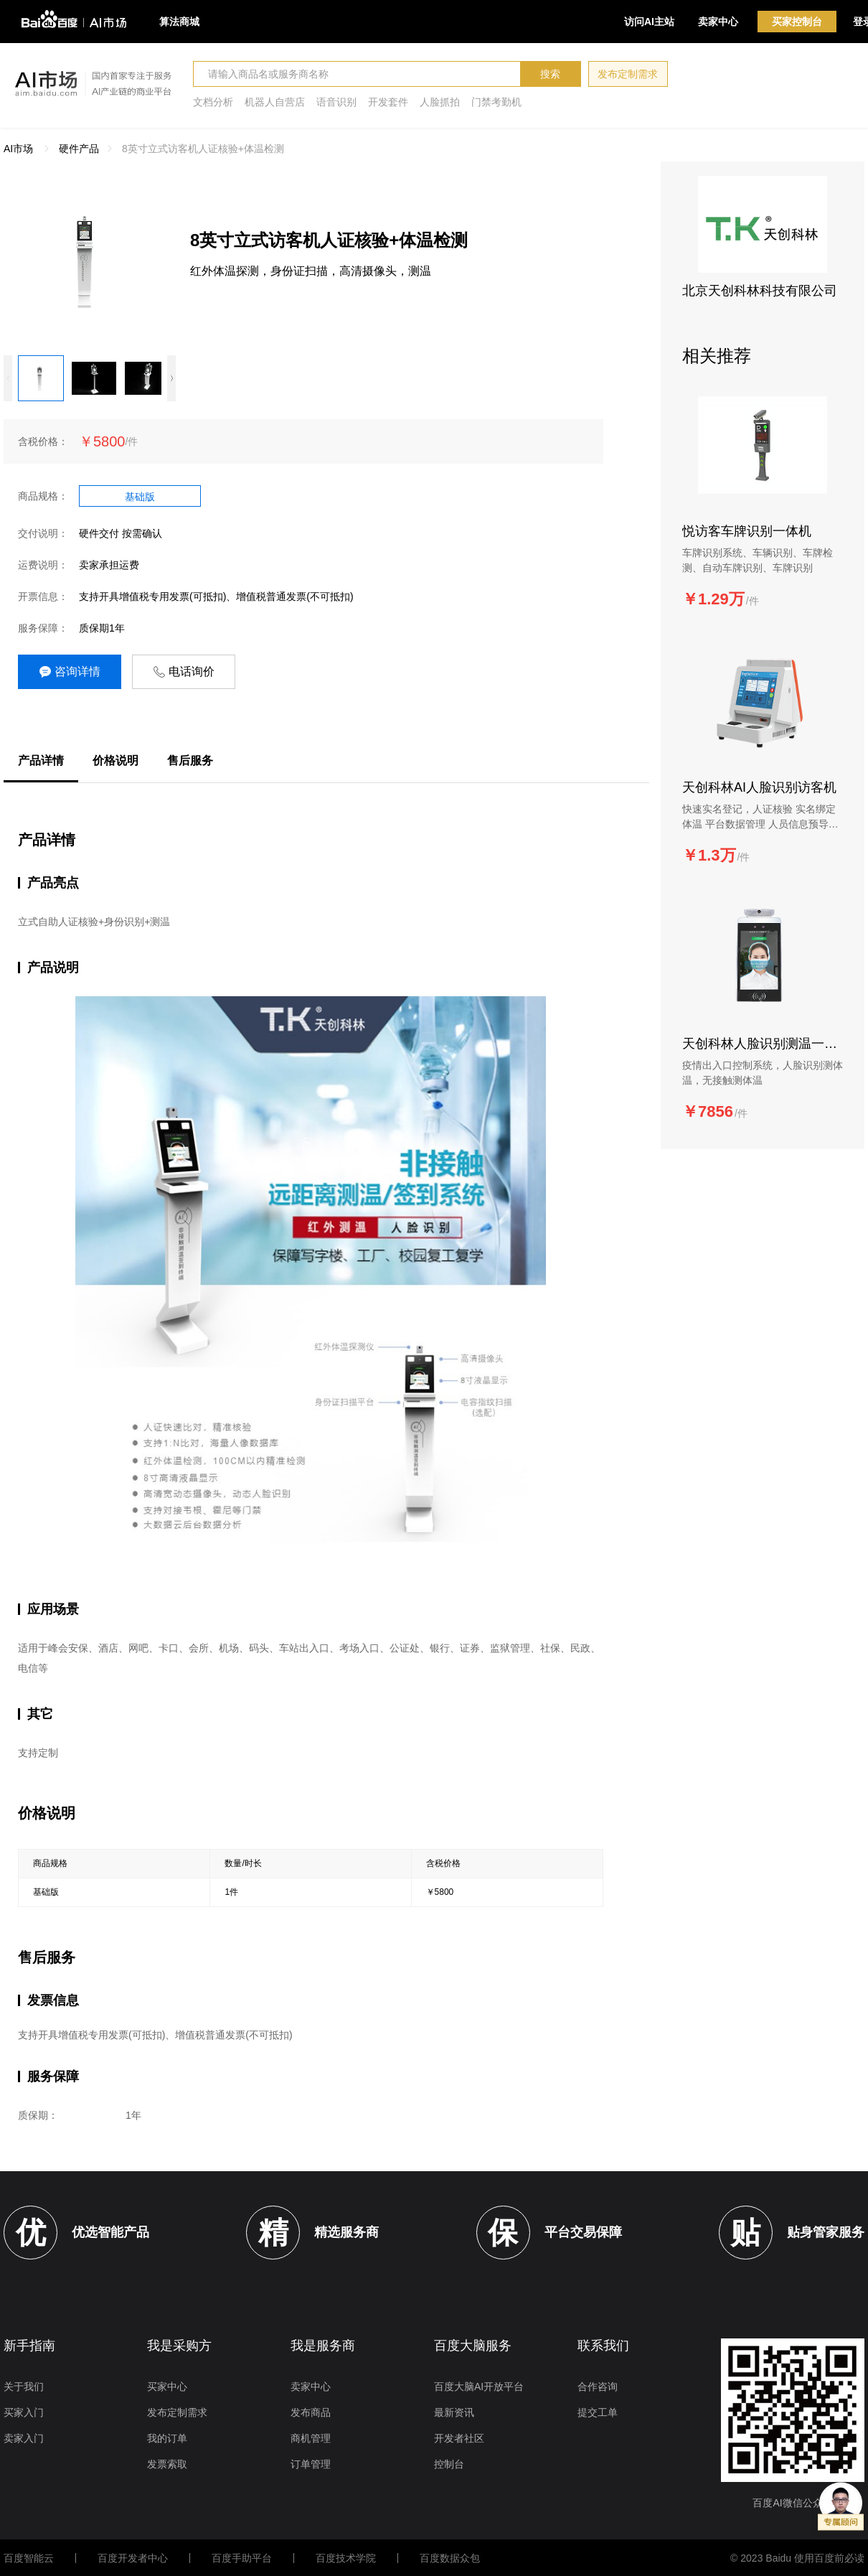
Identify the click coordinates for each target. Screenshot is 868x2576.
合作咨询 (597, 2386)
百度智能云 (29, 2558)
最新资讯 (454, 2412)
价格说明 (115, 760)
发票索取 (167, 2464)
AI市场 (18, 148)
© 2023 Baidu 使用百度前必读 (797, 2558)
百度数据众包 (450, 2558)
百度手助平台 (242, 2558)
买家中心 (167, 2386)
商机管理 (311, 2438)
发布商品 (311, 2412)
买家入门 (24, 2412)
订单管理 (311, 2464)
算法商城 (179, 21)
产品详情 (41, 760)
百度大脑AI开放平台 (479, 2386)
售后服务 (190, 760)
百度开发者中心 (133, 2558)
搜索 (550, 74)
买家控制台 (797, 21)
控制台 (449, 2464)
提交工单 (597, 2412)
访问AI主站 (649, 21)
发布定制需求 (628, 74)
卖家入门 (24, 2438)
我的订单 (167, 2438)
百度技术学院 (346, 2558)
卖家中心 (718, 21)
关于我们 (24, 2386)
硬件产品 (79, 148)
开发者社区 (459, 2438)
